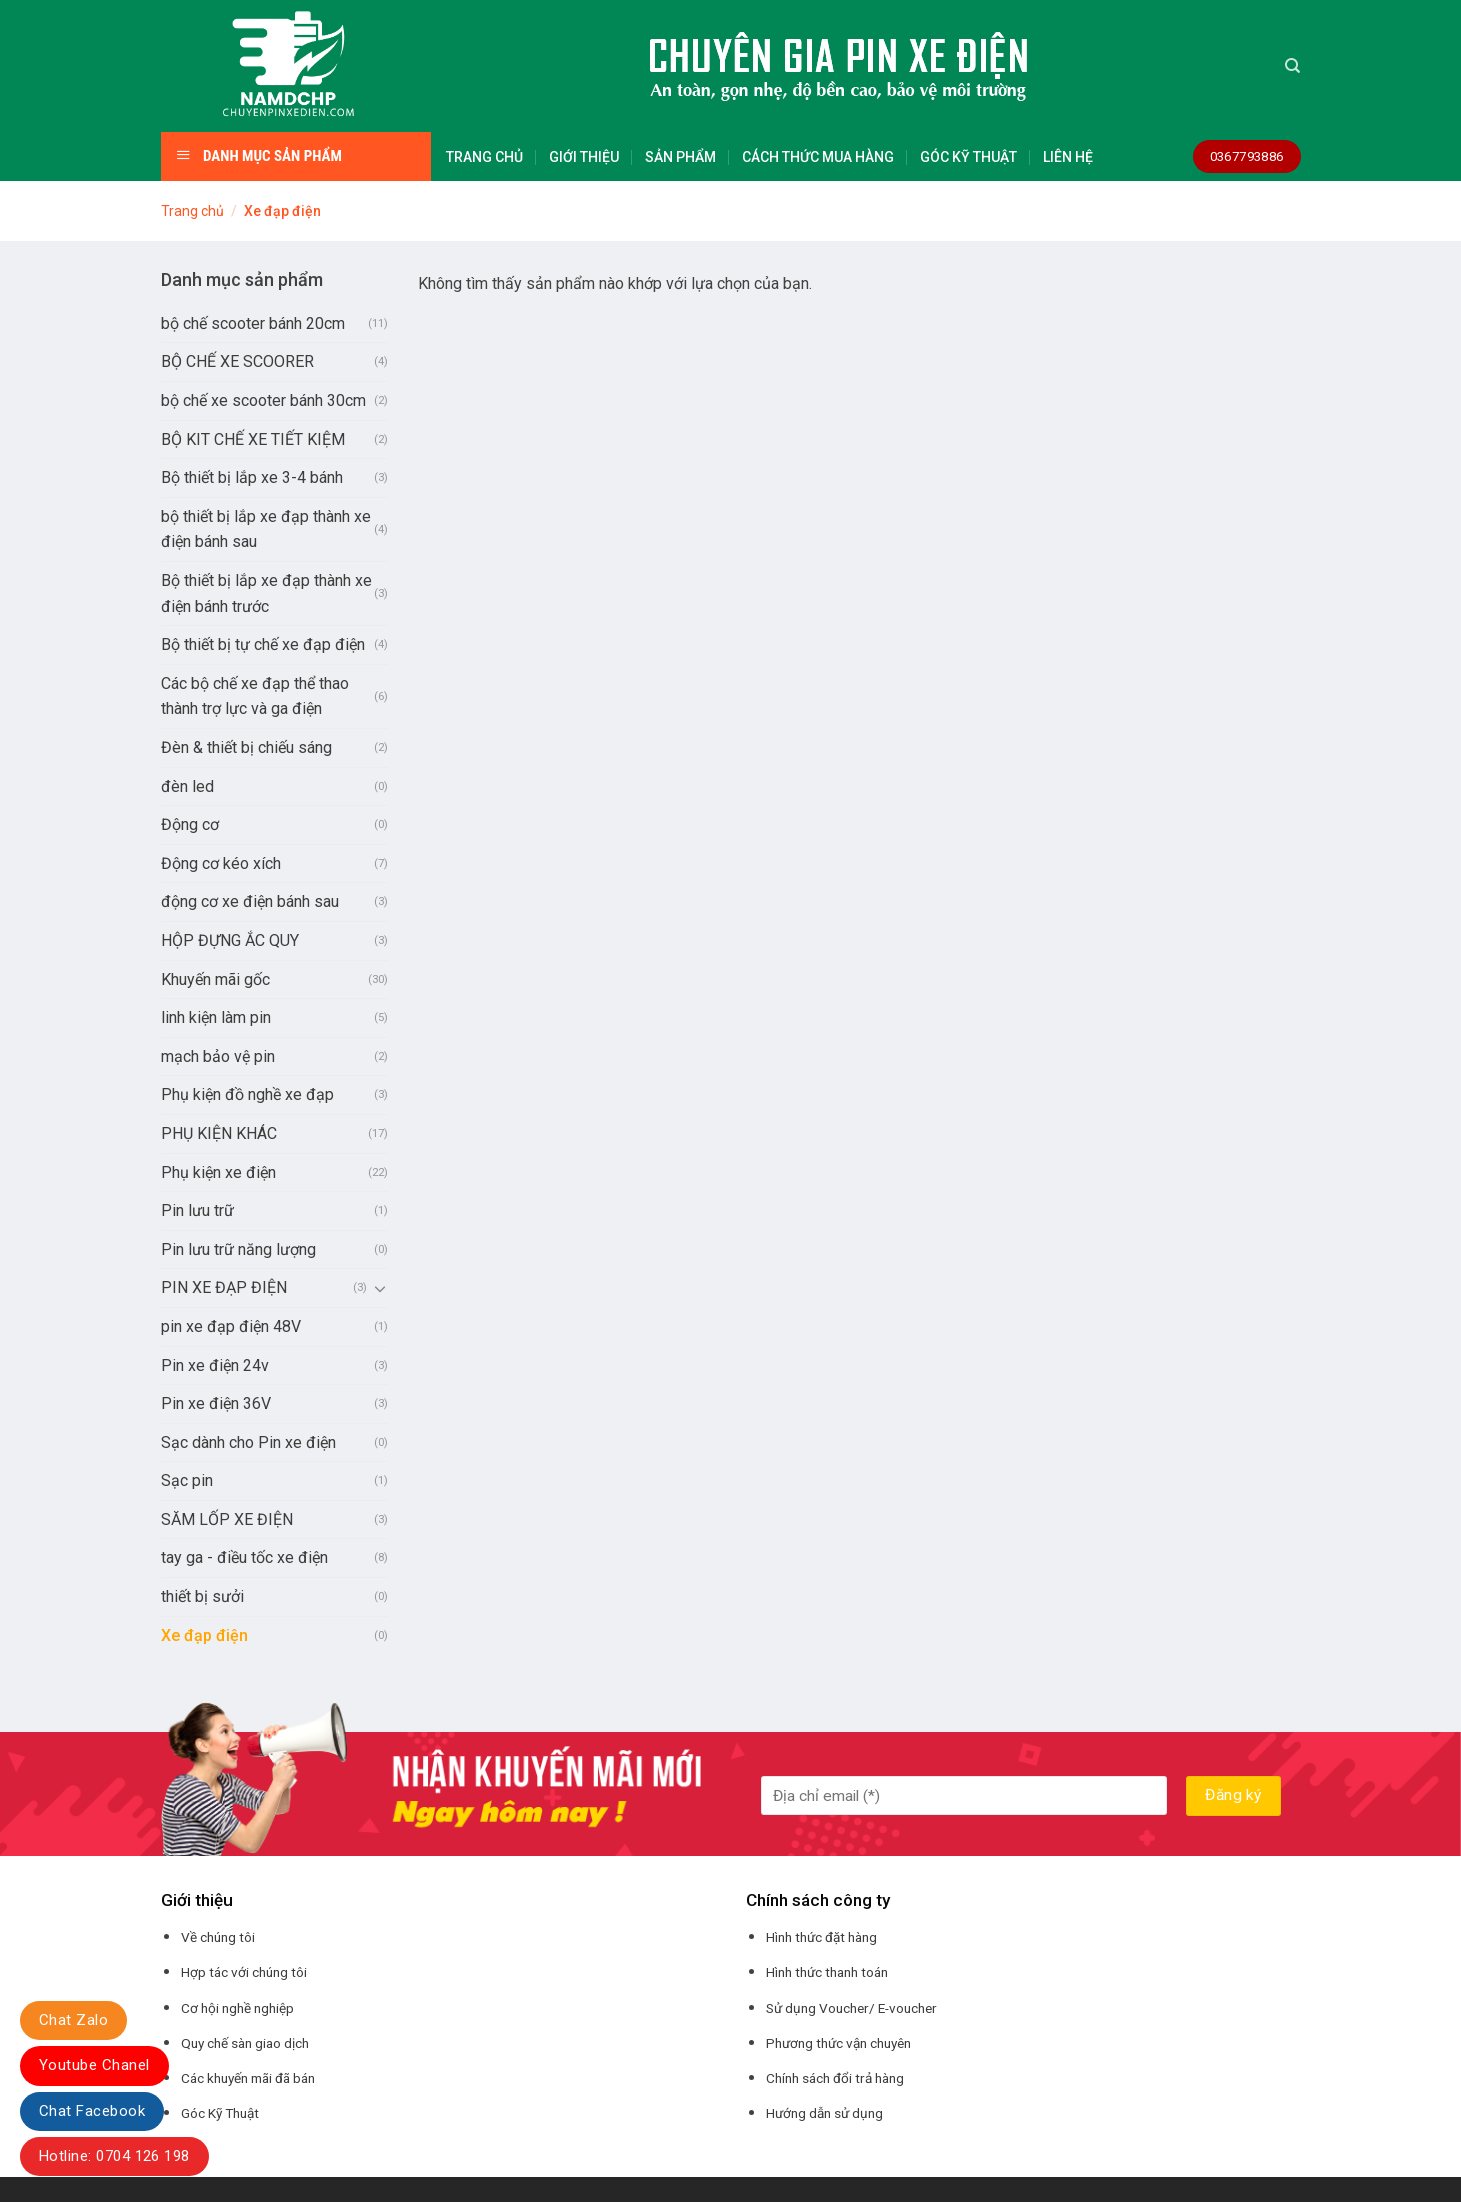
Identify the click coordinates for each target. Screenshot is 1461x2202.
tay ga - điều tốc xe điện (244, 1557)
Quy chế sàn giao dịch (245, 2043)
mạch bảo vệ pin (218, 1056)
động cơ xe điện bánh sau (250, 901)
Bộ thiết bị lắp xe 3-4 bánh (252, 477)
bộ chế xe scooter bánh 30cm (263, 400)
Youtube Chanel (94, 2065)
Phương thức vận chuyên (838, 2043)
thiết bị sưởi (202, 1596)
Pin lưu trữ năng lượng (238, 1249)
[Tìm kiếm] (1292, 66)
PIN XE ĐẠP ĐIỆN (224, 1287)
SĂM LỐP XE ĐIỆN (227, 1519)
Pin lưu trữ (197, 1210)
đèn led (187, 786)
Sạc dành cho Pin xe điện (248, 1442)
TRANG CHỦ (484, 157)
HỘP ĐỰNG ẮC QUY (230, 940)
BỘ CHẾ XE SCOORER (237, 361)
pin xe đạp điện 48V (231, 1326)
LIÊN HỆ (1068, 157)
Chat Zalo (73, 2020)
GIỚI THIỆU (584, 157)
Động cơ (190, 824)
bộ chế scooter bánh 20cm (253, 323)
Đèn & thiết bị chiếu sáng (246, 747)
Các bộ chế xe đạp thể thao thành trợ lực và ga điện (255, 696)
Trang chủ (192, 211)
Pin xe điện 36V (216, 1403)
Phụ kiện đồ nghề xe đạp (247, 1094)
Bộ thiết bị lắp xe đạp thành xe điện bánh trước (266, 593)
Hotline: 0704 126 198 (114, 2156)
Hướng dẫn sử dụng (824, 2113)
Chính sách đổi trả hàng (835, 2078)
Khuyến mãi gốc (215, 979)
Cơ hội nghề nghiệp (237, 2008)
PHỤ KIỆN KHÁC (219, 1133)
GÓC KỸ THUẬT (968, 157)
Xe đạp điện (204, 1635)
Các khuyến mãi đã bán (248, 2078)
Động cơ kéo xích (221, 863)
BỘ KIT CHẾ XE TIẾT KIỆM (253, 439)
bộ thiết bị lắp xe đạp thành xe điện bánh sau (266, 529)
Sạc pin (187, 1480)
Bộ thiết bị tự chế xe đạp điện (263, 644)
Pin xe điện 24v (215, 1365)
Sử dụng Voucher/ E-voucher (851, 2008)
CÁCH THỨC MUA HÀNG (818, 157)
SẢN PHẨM (680, 157)
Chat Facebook (92, 2111)
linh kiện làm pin (216, 1017)
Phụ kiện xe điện (218, 1172)
